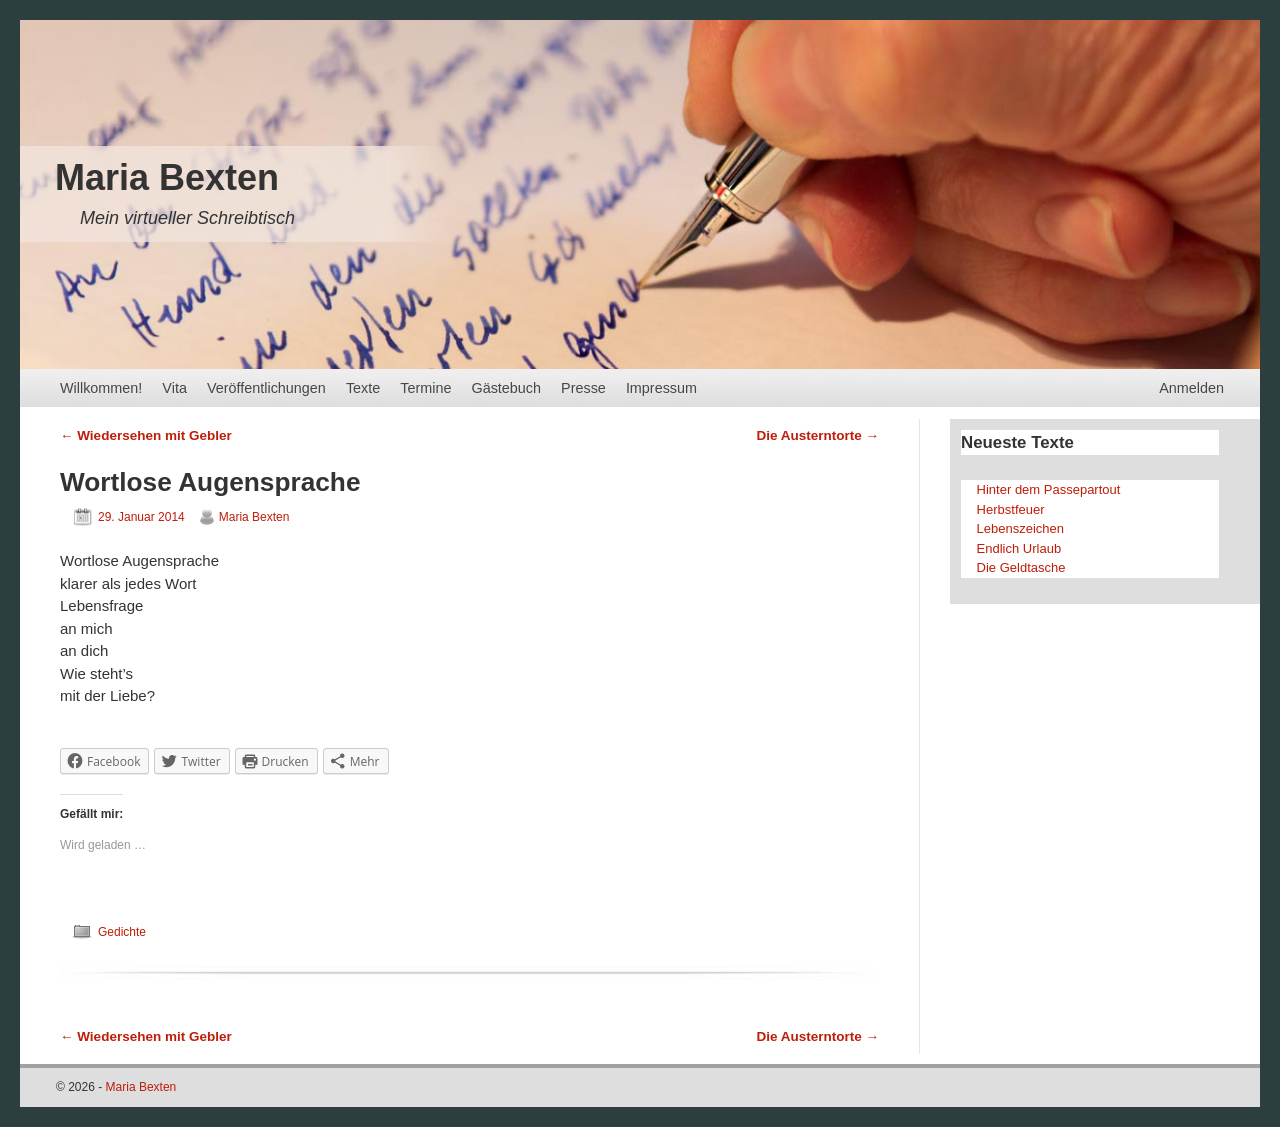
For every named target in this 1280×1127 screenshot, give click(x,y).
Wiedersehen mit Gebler (146, 435)
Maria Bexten (167, 177)
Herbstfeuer (1011, 509)
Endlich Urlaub (1019, 548)
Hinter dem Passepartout (1049, 489)
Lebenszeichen (1020, 528)
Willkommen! (101, 388)
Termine (425, 388)
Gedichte (122, 932)
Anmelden (1191, 388)
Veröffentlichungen (266, 388)
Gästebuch (506, 388)
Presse (583, 388)
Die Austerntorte (817, 435)
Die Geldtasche (1021, 567)
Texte (363, 388)
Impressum (661, 388)
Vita (174, 388)
